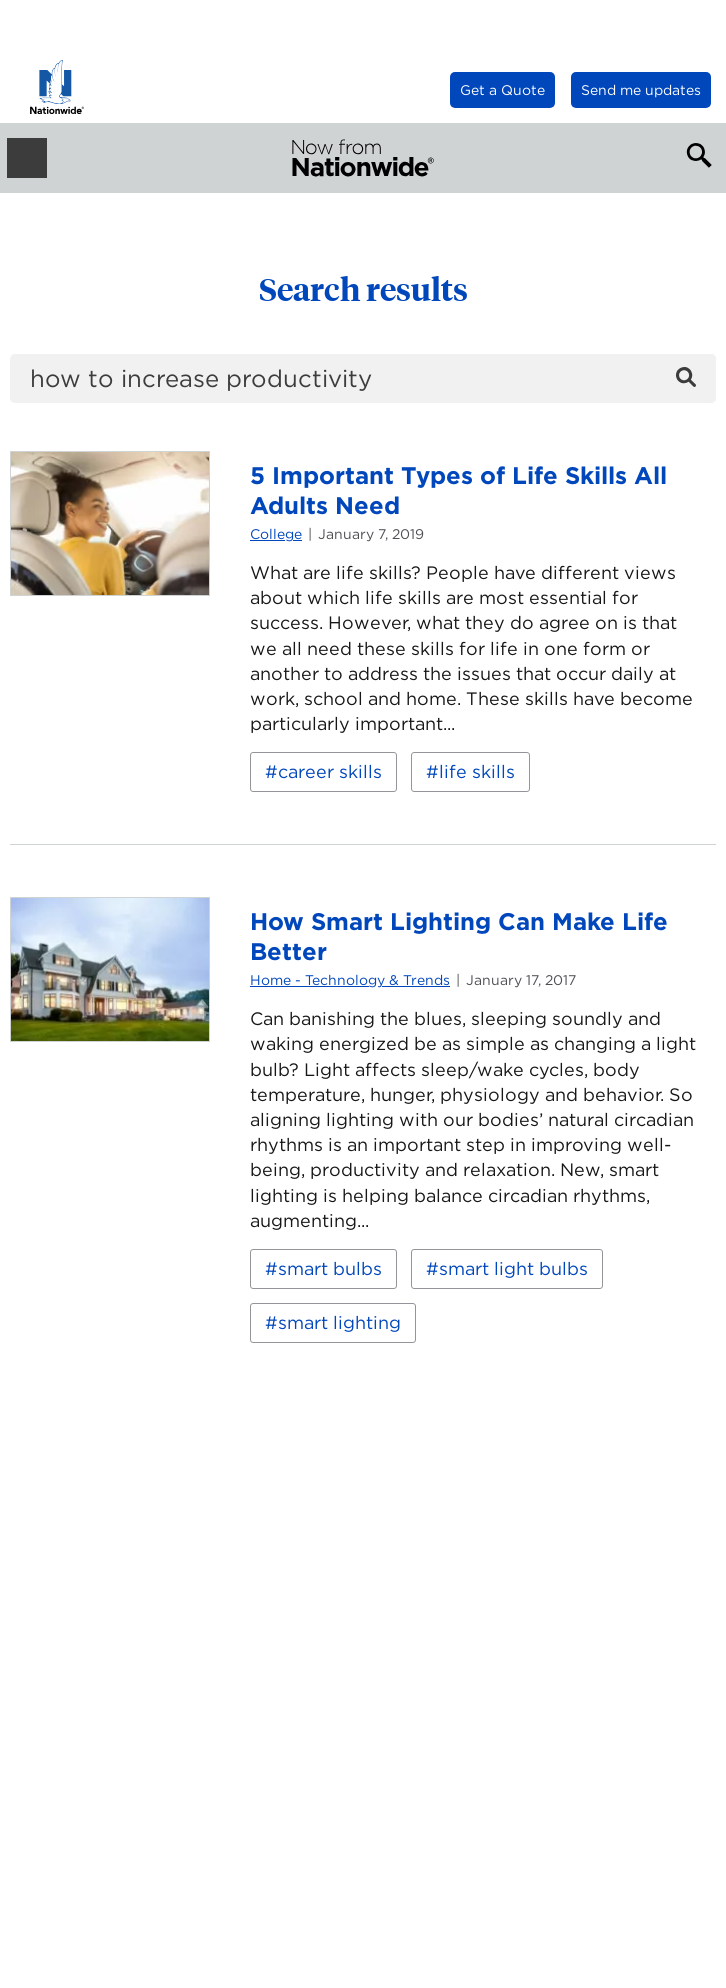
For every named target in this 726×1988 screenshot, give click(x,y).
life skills (477, 771)
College (276, 534)
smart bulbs (330, 1268)
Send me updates (641, 90)
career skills (330, 771)
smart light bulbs (513, 1268)
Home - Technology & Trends (350, 980)
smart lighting (339, 1322)
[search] (363, 378)
